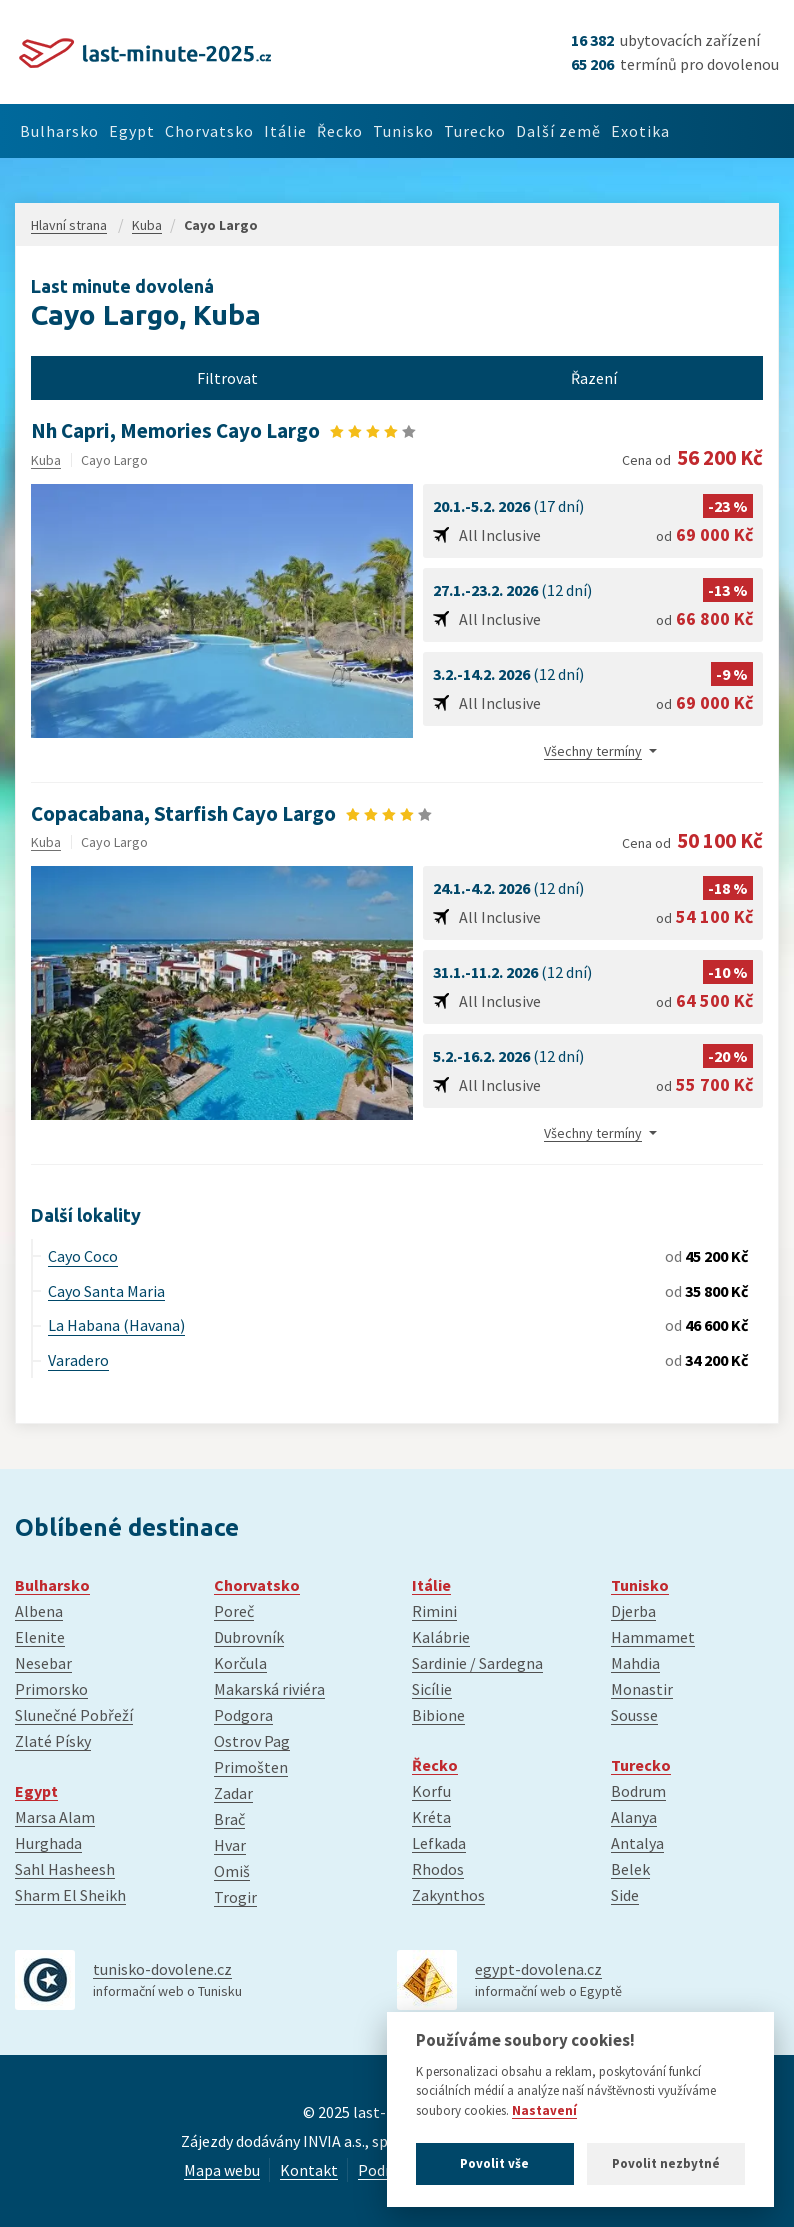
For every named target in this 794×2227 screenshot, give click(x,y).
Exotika (738, 131)
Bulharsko (65, 131)
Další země (644, 131)
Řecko (392, 131)
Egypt (150, 131)
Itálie (326, 131)
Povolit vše (494, 2163)
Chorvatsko (238, 131)
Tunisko (466, 131)
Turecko (550, 131)
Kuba (46, 460)
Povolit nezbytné (666, 2163)
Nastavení (544, 2111)
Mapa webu (222, 2170)
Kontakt (309, 2170)
